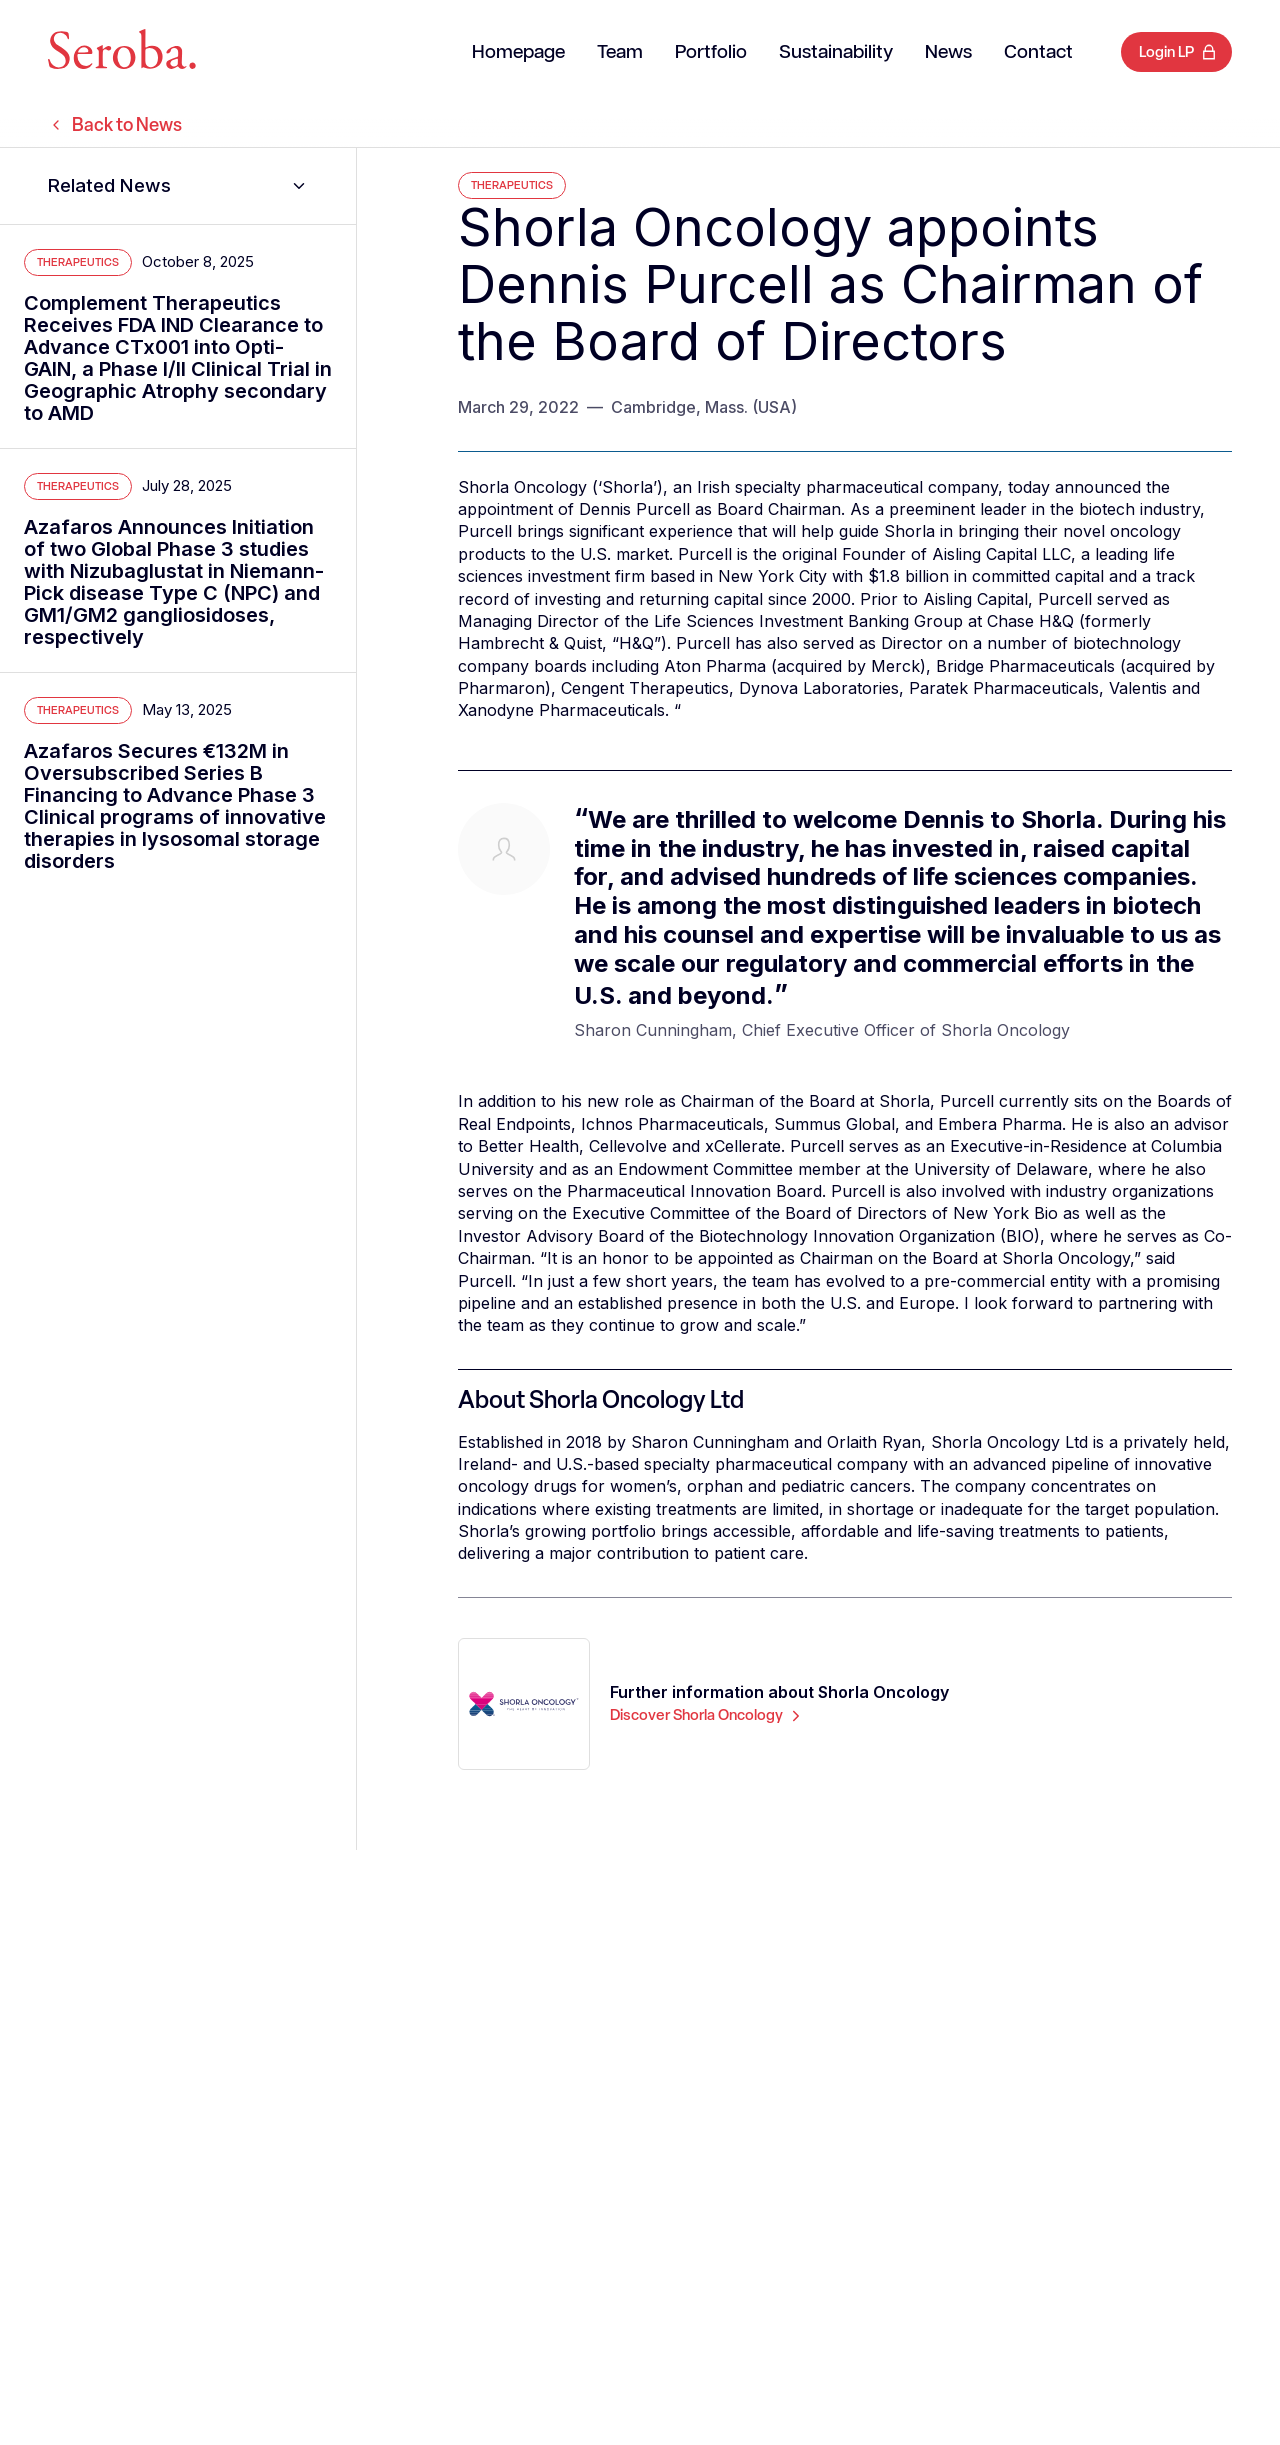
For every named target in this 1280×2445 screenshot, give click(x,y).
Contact (1038, 52)
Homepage (518, 52)
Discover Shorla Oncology (707, 1715)
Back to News (115, 125)
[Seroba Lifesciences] (122, 52)
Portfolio (711, 52)
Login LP (1166, 52)
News (948, 52)
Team (620, 52)
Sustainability (836, 52)
